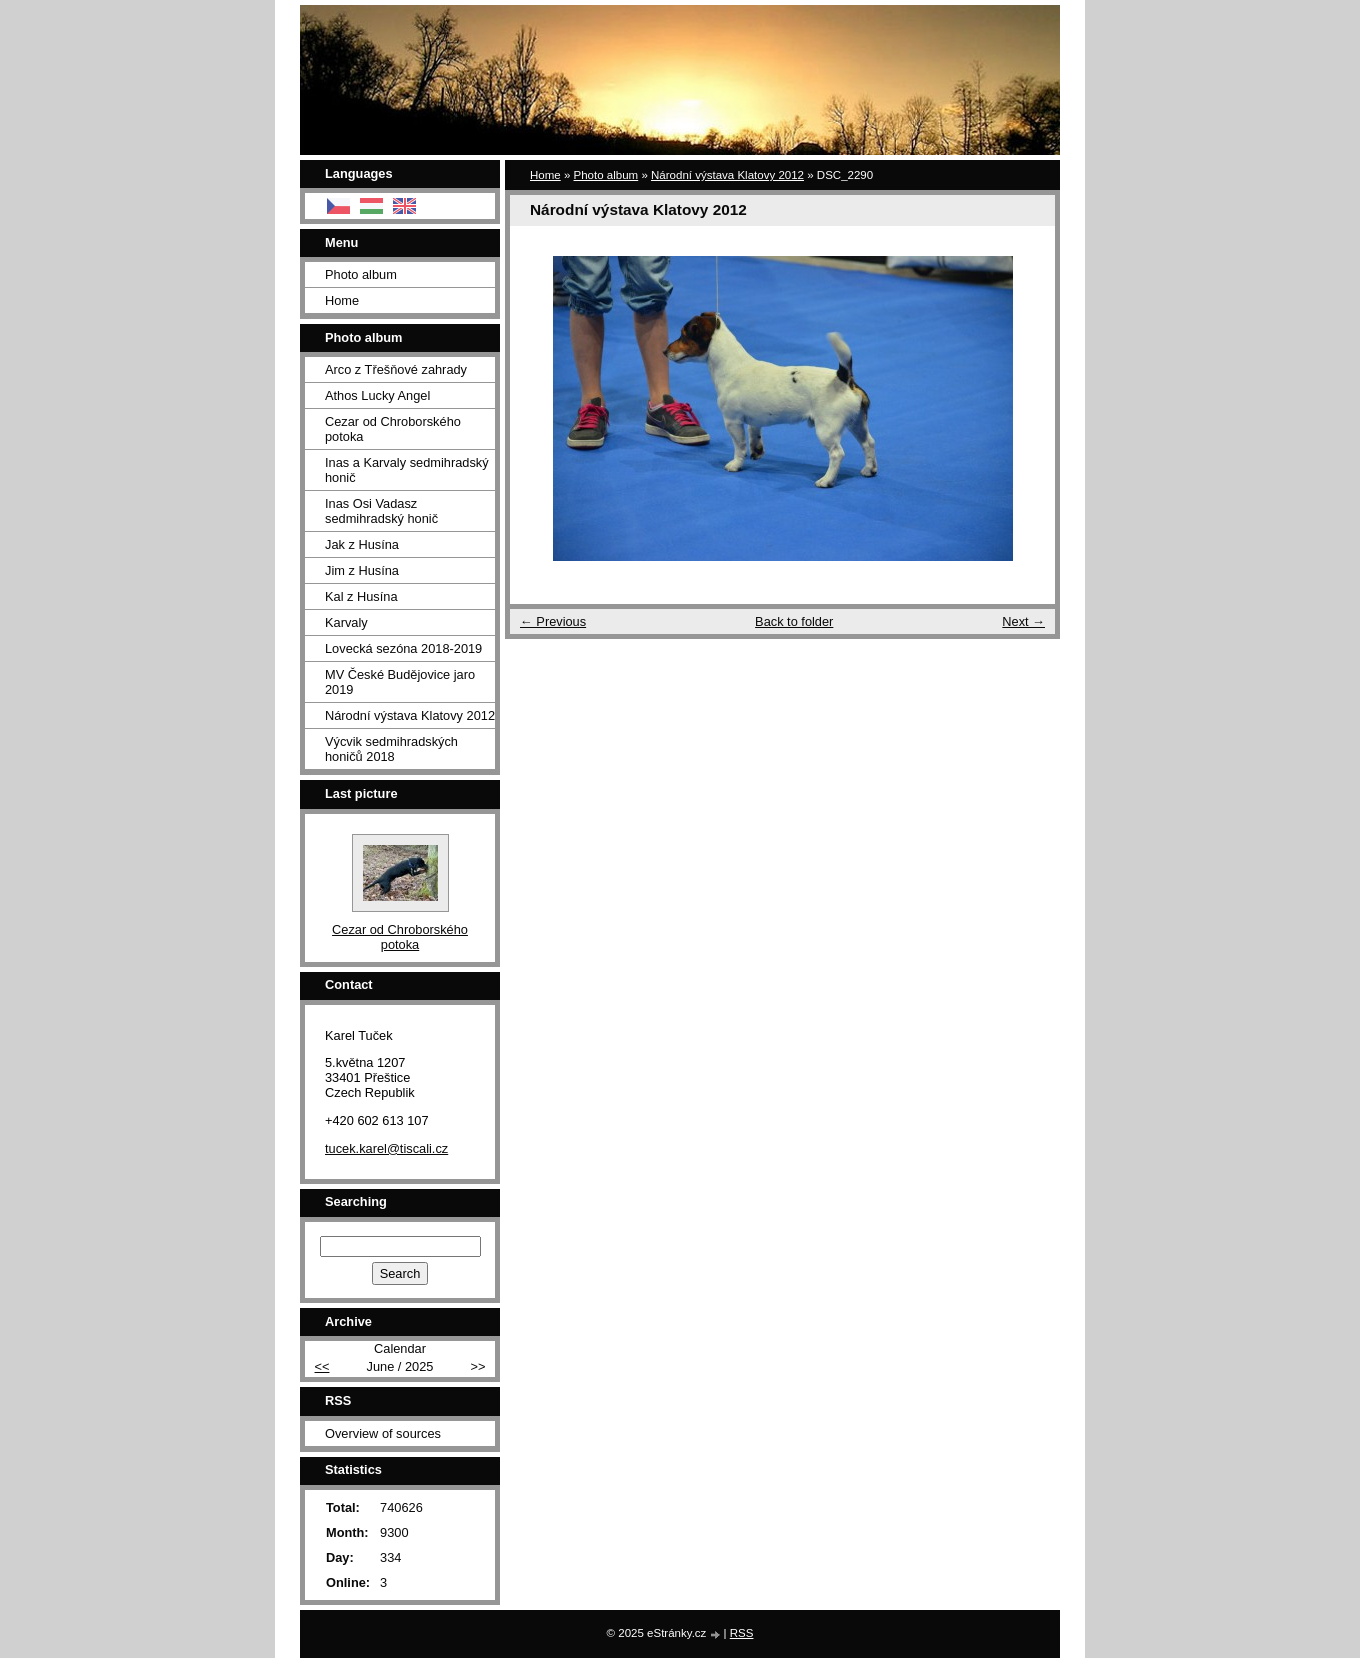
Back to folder (794, 621)
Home (545, 175)
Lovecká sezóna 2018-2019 (403, 648)
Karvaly (346, 622)
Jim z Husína (362, 570)
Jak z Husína (362, 544)
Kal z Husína (361, 596)
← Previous (553, 621)
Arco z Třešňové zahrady (396, 369)
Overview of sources (383, 1433)
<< (322, 1366)
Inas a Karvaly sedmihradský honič (407, 470)
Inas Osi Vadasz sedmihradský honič (381, 511)
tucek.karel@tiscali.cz (386, 1148)
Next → (1023, 621)
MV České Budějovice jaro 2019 (400, 682)
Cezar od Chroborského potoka (393, 429)
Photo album (606, 175)
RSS (742, 1633)
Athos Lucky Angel (377, 395)
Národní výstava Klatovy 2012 (727, 175)
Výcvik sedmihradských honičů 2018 (391, 749)
